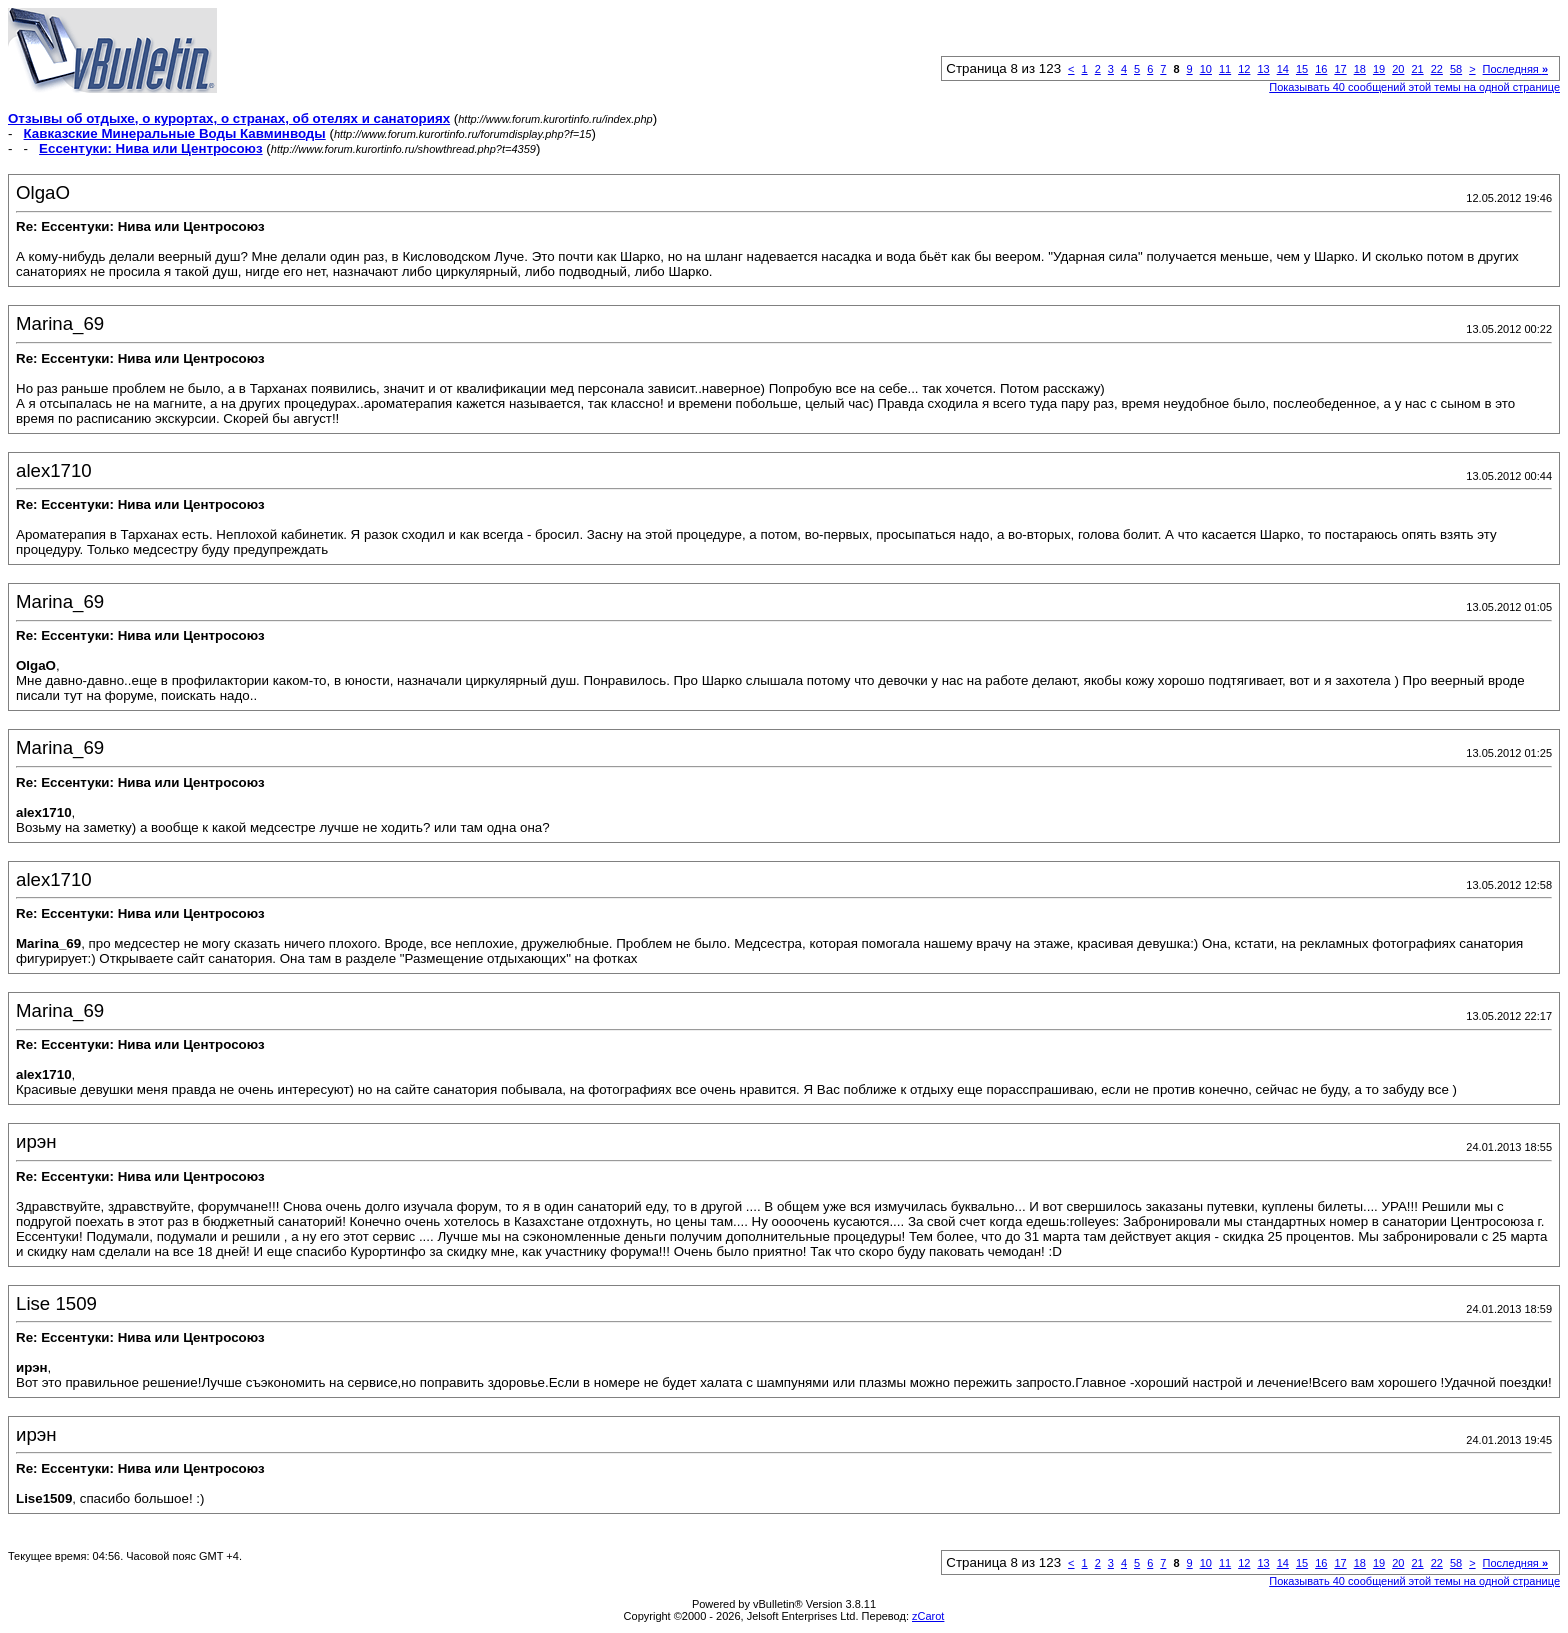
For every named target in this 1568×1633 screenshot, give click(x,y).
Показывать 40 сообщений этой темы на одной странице (1414, 87)
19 (1379, 69)
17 (1340, 69)
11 (1225, 69)
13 (1263, 69)
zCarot (928, 1616)
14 (1283, 69)
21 (1417, 69)
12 (1244, 69)
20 (1398, 69)
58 (1456, 69)
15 (1302, 69)
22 (1437, 69)
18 (1360, 69)
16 (1321, 69)
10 (1206, 69)
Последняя (1515, 69)
